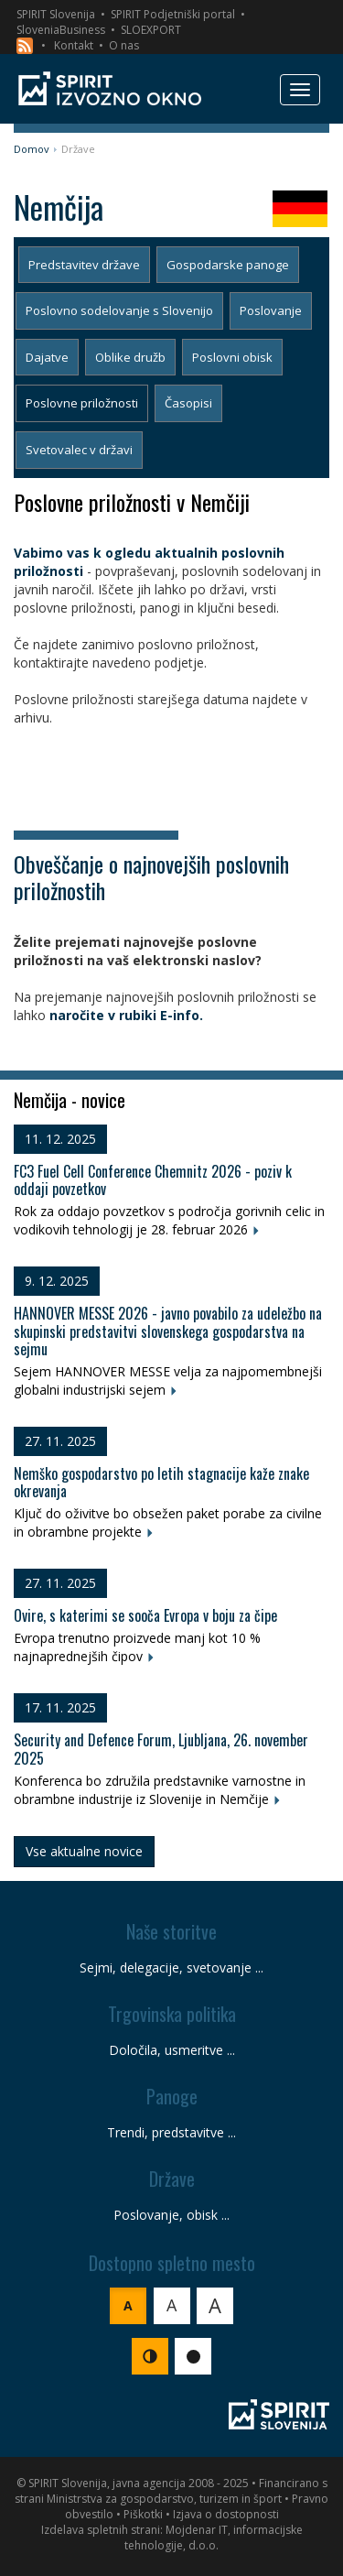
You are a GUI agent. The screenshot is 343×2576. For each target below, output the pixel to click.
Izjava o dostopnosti (226, 2514)
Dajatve (47, 357)
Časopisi (188, 403)
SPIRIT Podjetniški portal (173, 14)
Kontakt (73, 45)
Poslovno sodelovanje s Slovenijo (119, 310)
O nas (124, 45)
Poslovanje (271, 310)
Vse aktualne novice (84, 1851)
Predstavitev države (84, 264)
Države (78, 149)
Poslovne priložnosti (82, 403)
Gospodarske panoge (227, 264)
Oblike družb (130, 357)
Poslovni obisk (232, 357)
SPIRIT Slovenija (55, 14)
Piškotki (143, 2514)
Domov (31, 149)
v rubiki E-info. (153, 1015)
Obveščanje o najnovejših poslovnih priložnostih (151, 877)
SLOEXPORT (151, 30)
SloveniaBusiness (60, 30)
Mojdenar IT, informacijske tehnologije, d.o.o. (213, 2537)
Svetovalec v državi (79, 449)
